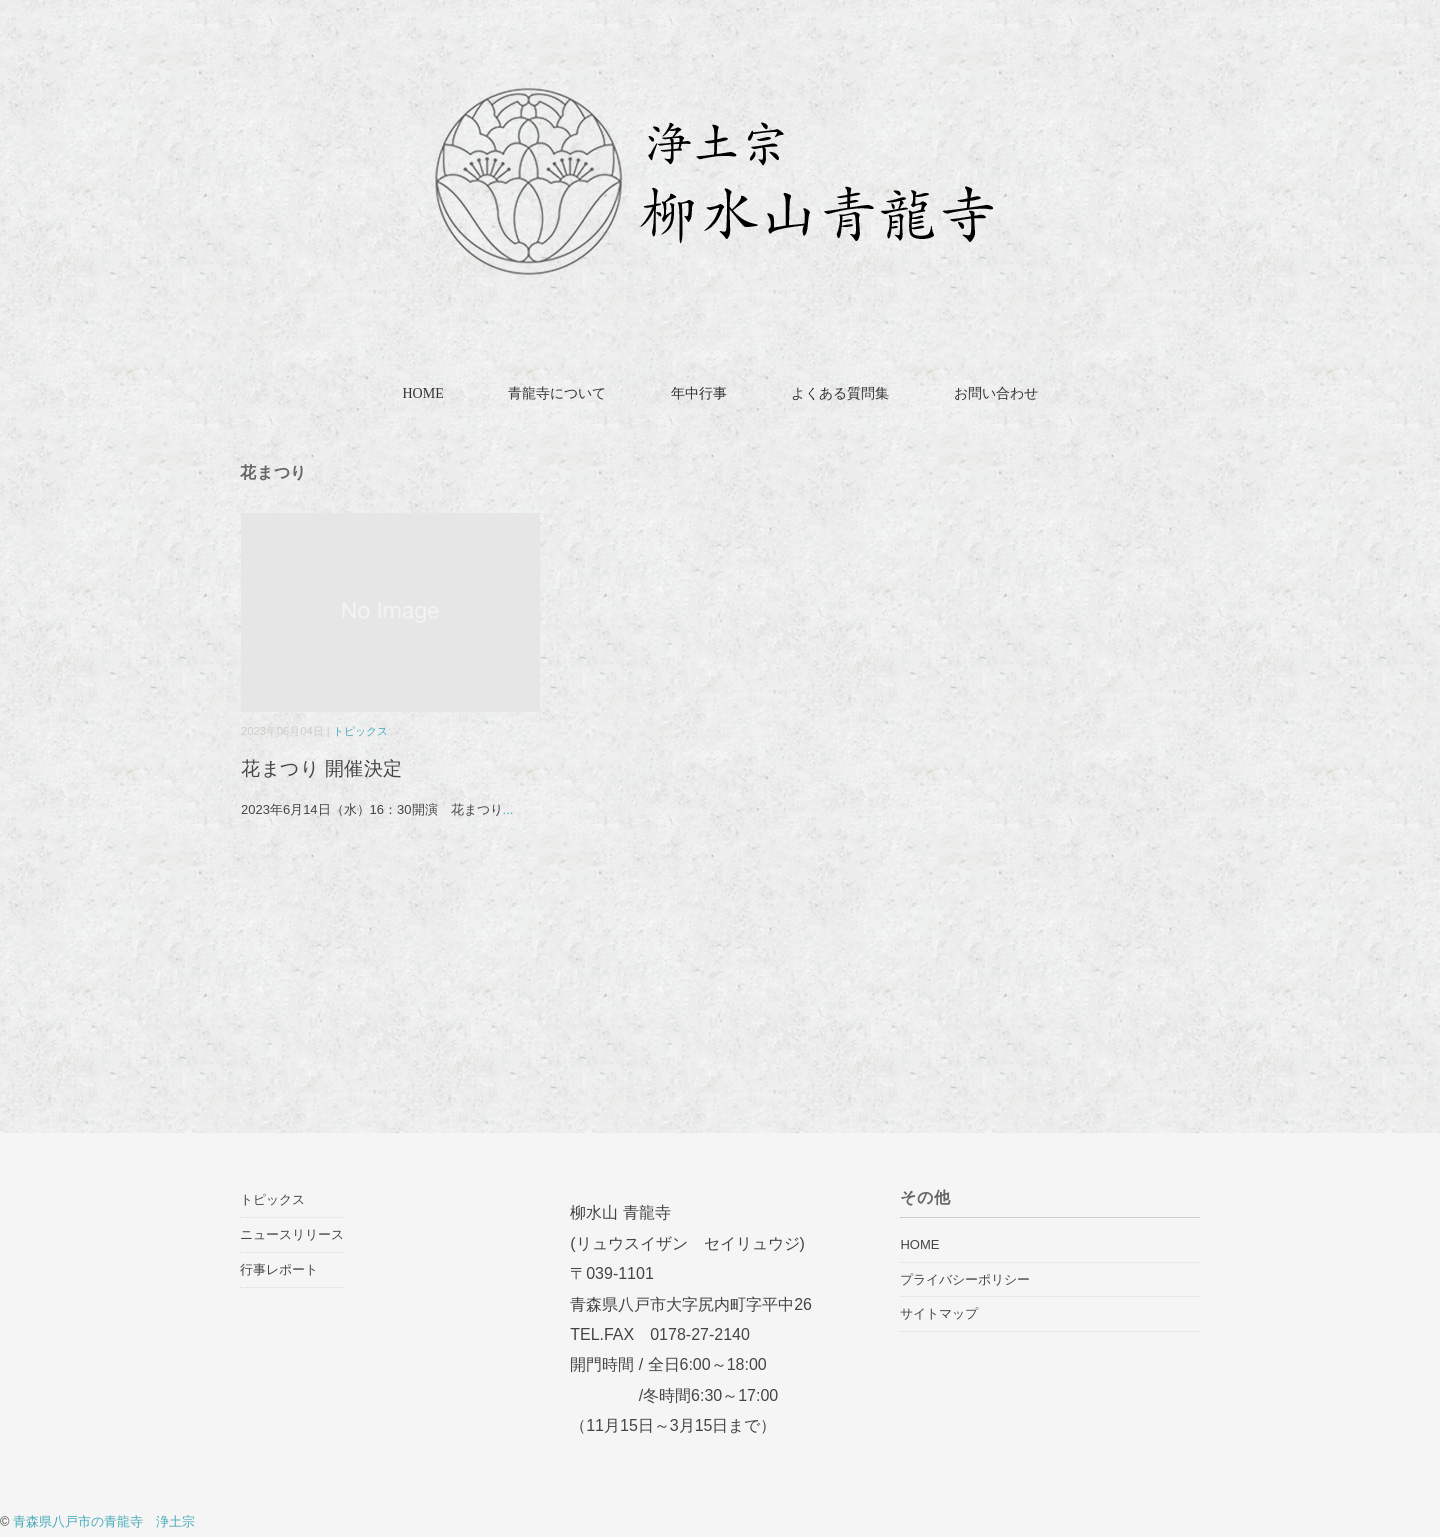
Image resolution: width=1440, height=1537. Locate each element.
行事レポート (279, 1269)
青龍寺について (557, 393)
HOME (422, 393)
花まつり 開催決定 (331, 768)
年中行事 (699, 393)
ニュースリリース (292, 1234)
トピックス (360, 731)
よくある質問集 (840, 393)
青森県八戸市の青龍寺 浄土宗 (104, 1521)
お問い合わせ (996, 393)
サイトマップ (939, 1313)
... (508, 809)
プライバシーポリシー (965, 1279)
